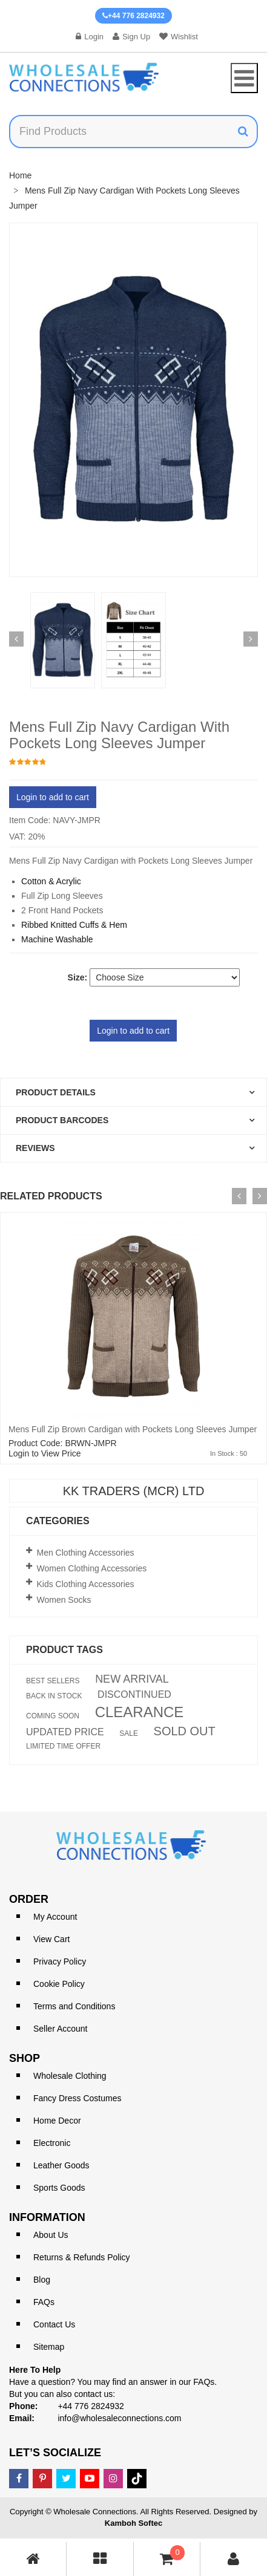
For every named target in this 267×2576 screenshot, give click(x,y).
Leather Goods (61, 2165)
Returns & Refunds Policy (81, 2257)
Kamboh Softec (133, 2523)
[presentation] (239, 1196)
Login (90, 36)
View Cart (51, 1939)
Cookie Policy (59, 1984)
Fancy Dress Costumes (77, 2098)
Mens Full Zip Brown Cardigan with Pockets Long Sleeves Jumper (132, 1429)
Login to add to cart (52, 797)
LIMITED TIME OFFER (63, 1746)
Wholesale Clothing (70, 2076)
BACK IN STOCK (54, 1696)
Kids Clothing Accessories (85, 1584)
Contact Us (54, 2324)
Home (20, 175)
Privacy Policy (59, 1961)
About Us (50, 2235)
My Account (55, 1917)
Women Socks (64, 1600)
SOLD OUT (185, 1731)
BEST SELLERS (53, 1680)
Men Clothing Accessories (85, 1552)
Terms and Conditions (74, 2006)
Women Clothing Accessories (92, 1568)
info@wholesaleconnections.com (119, 2418)
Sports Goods (59, 2188)
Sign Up (131, 36)
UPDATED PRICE (65, 1732)
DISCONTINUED (134, 1695)
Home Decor (57, 2120)
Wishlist (178, 36)
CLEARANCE (139, 1712)
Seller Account (60, 2028)
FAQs (43, 2302)
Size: (78, 977)
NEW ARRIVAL (132, 1679)
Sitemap (48, 2347)
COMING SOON (52, 1716)
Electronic (51, 2143)
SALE (128, 1733)
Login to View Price (44, 1453)
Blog (41, 2279)
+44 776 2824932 (133, 15)
